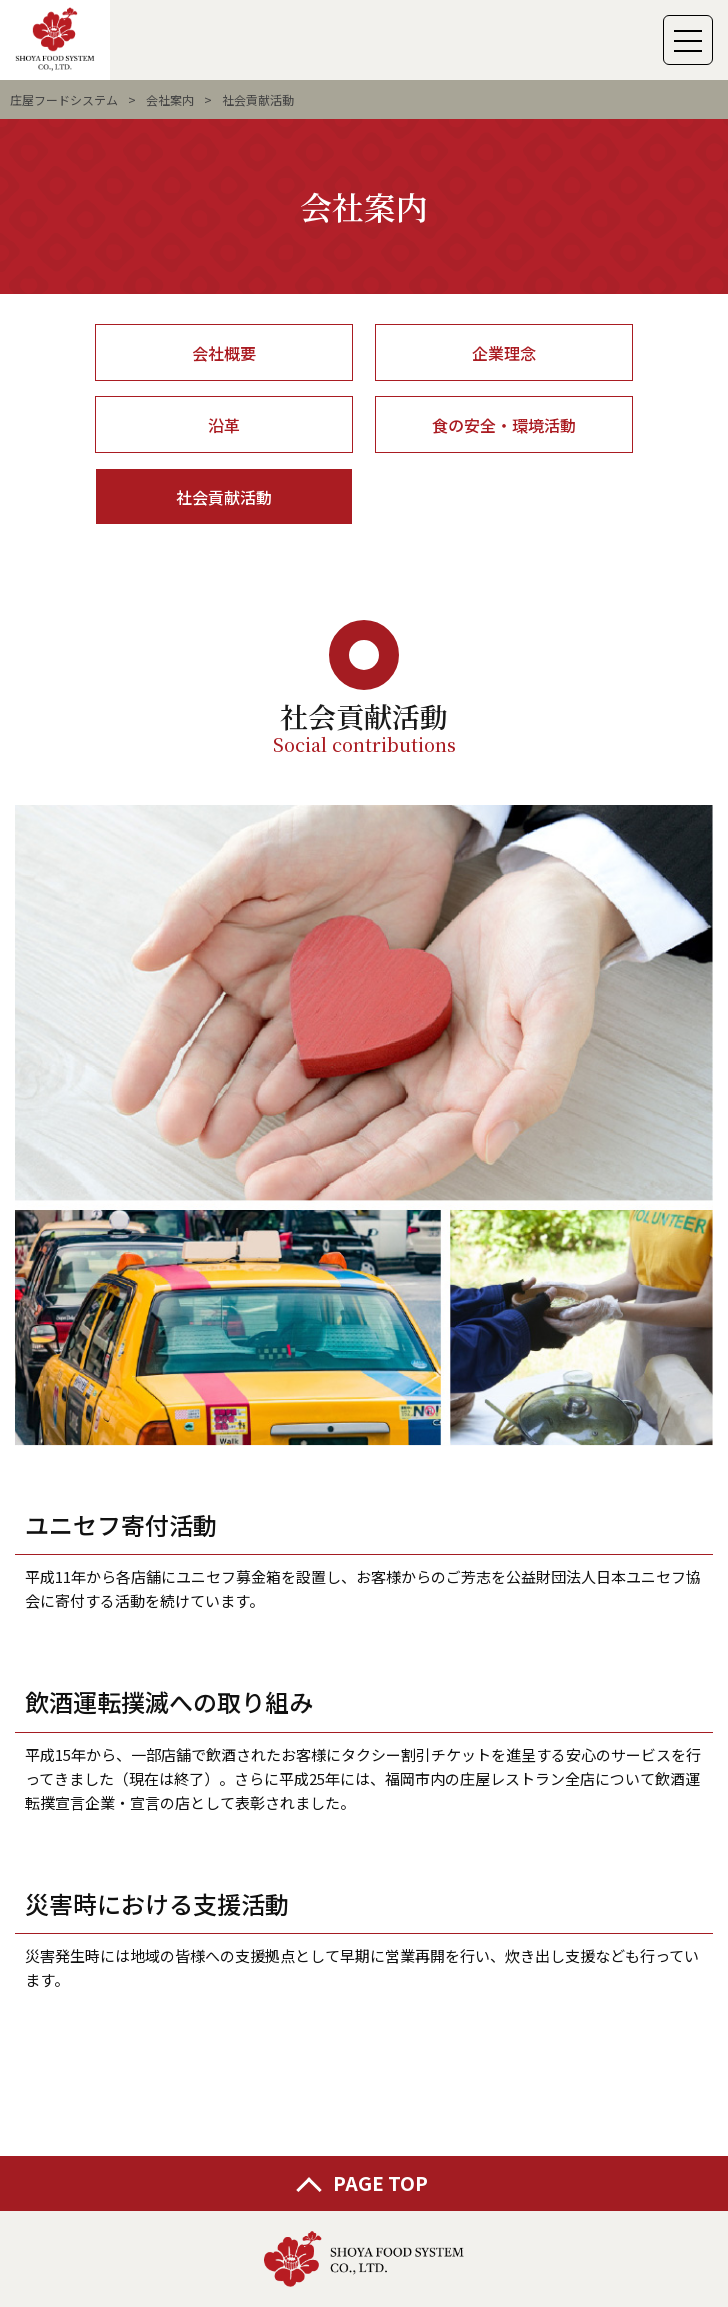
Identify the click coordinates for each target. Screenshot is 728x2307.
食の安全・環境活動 (504, 425)
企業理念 (504, 353)
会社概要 (224, 353)
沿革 (224, 425)
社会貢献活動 (224, 497)
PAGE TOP (380, 2182)
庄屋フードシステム (64, 99)
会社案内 (170, 99)
